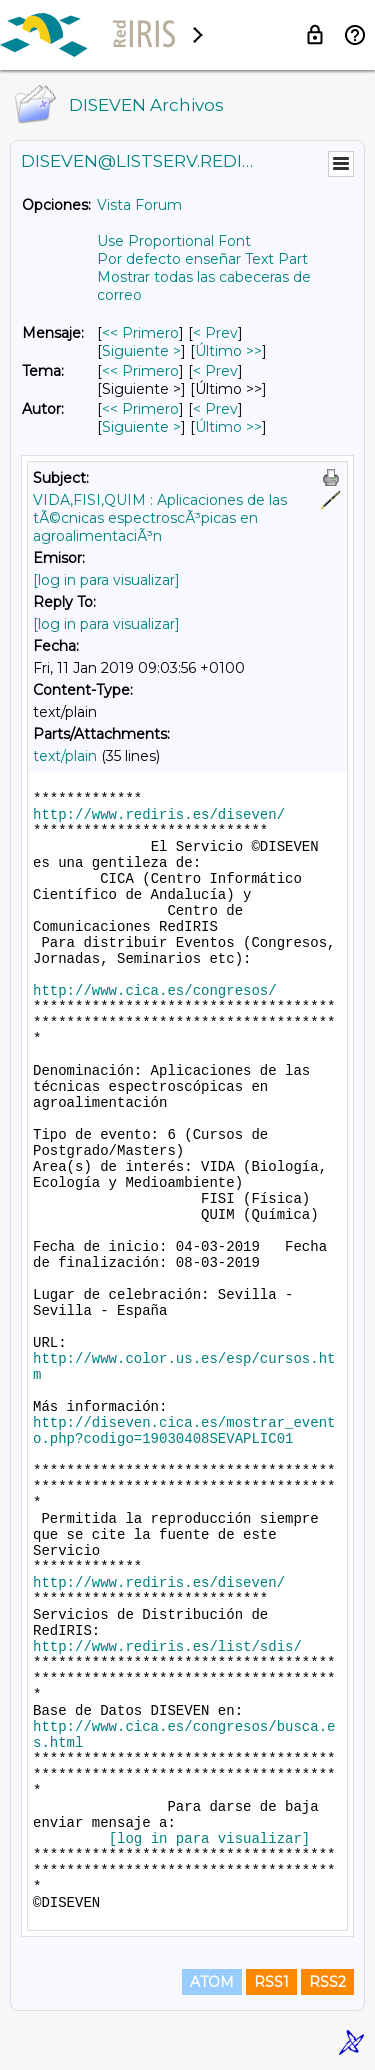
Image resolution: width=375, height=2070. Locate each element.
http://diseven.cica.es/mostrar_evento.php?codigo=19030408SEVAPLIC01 (184, 1431)
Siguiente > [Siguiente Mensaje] (141, 351)
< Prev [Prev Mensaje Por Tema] (215, 371)
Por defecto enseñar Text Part (202, 259)
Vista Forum (139, 205)
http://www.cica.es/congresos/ (155, 991)
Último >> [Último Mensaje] (228, 351)
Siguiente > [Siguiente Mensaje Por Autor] (141, 427)
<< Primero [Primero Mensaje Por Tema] (140, 371)
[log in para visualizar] (106, 580)
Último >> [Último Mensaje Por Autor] (228, 427)
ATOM (212, 1982)
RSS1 (271, 1982)
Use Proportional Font (174, 241)
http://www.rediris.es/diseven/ (159, 815)
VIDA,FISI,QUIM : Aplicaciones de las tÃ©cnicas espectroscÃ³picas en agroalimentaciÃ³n (160, 518)
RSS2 (327, 1982)
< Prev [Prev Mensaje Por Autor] (215, 409)
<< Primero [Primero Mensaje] (140, 333)
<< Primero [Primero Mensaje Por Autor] (140, 409)
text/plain (65, 756)
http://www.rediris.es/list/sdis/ (167, 1647)
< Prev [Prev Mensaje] (215, 333)
